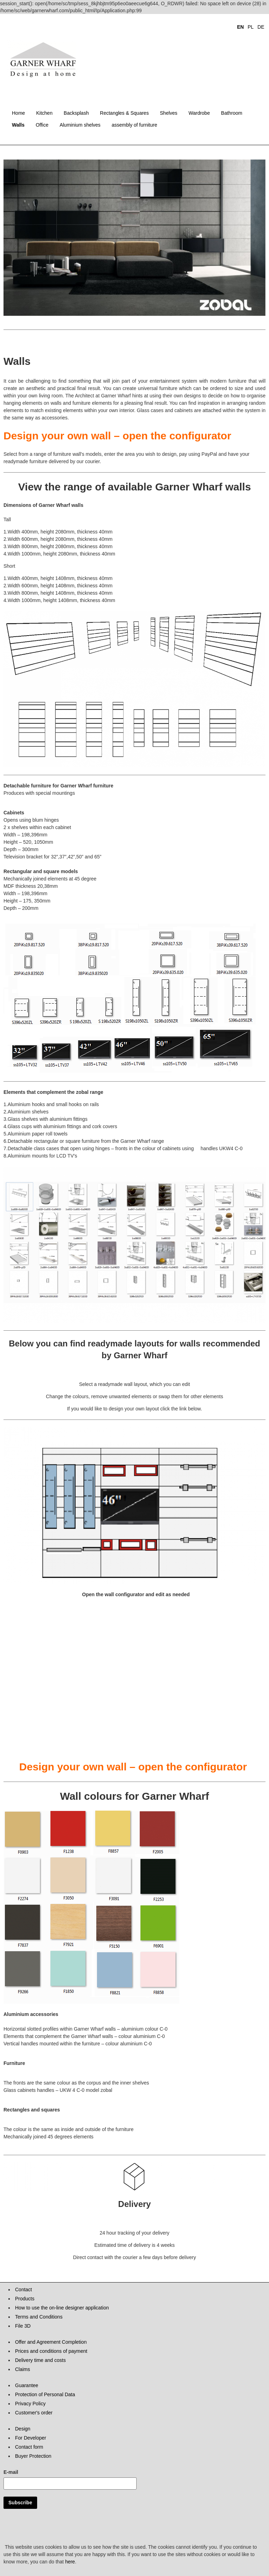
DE (260, 27)
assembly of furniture (134, 125)
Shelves (169, 113)
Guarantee (26, 2385)
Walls (18, 125)
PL (251, 27)
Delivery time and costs (40, 2360)
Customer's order (34, 2412)
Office (42, 125)
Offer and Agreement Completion (51, 2342)
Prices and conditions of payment (51, 2351)
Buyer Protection (33, 2456)
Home (18, 113)
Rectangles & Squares (124, 113)
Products (24, 2298)
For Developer (30, 2438)
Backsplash (76, 113)
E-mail (11, 2472)
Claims (22, 2369)
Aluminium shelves (80, 125)
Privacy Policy (30, 2403)
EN (240, 27)
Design (22, 2429)
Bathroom (231, 113)
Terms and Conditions (38, 2317)
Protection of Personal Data (45, 2394)
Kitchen (44, 113)
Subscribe (20, 2502)
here (70, 2561)
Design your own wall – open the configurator (117, 435)
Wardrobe (199, 113)
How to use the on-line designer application (62, 2307)
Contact (23, 2289)
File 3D (22, 2326)
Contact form (29, 2447)
